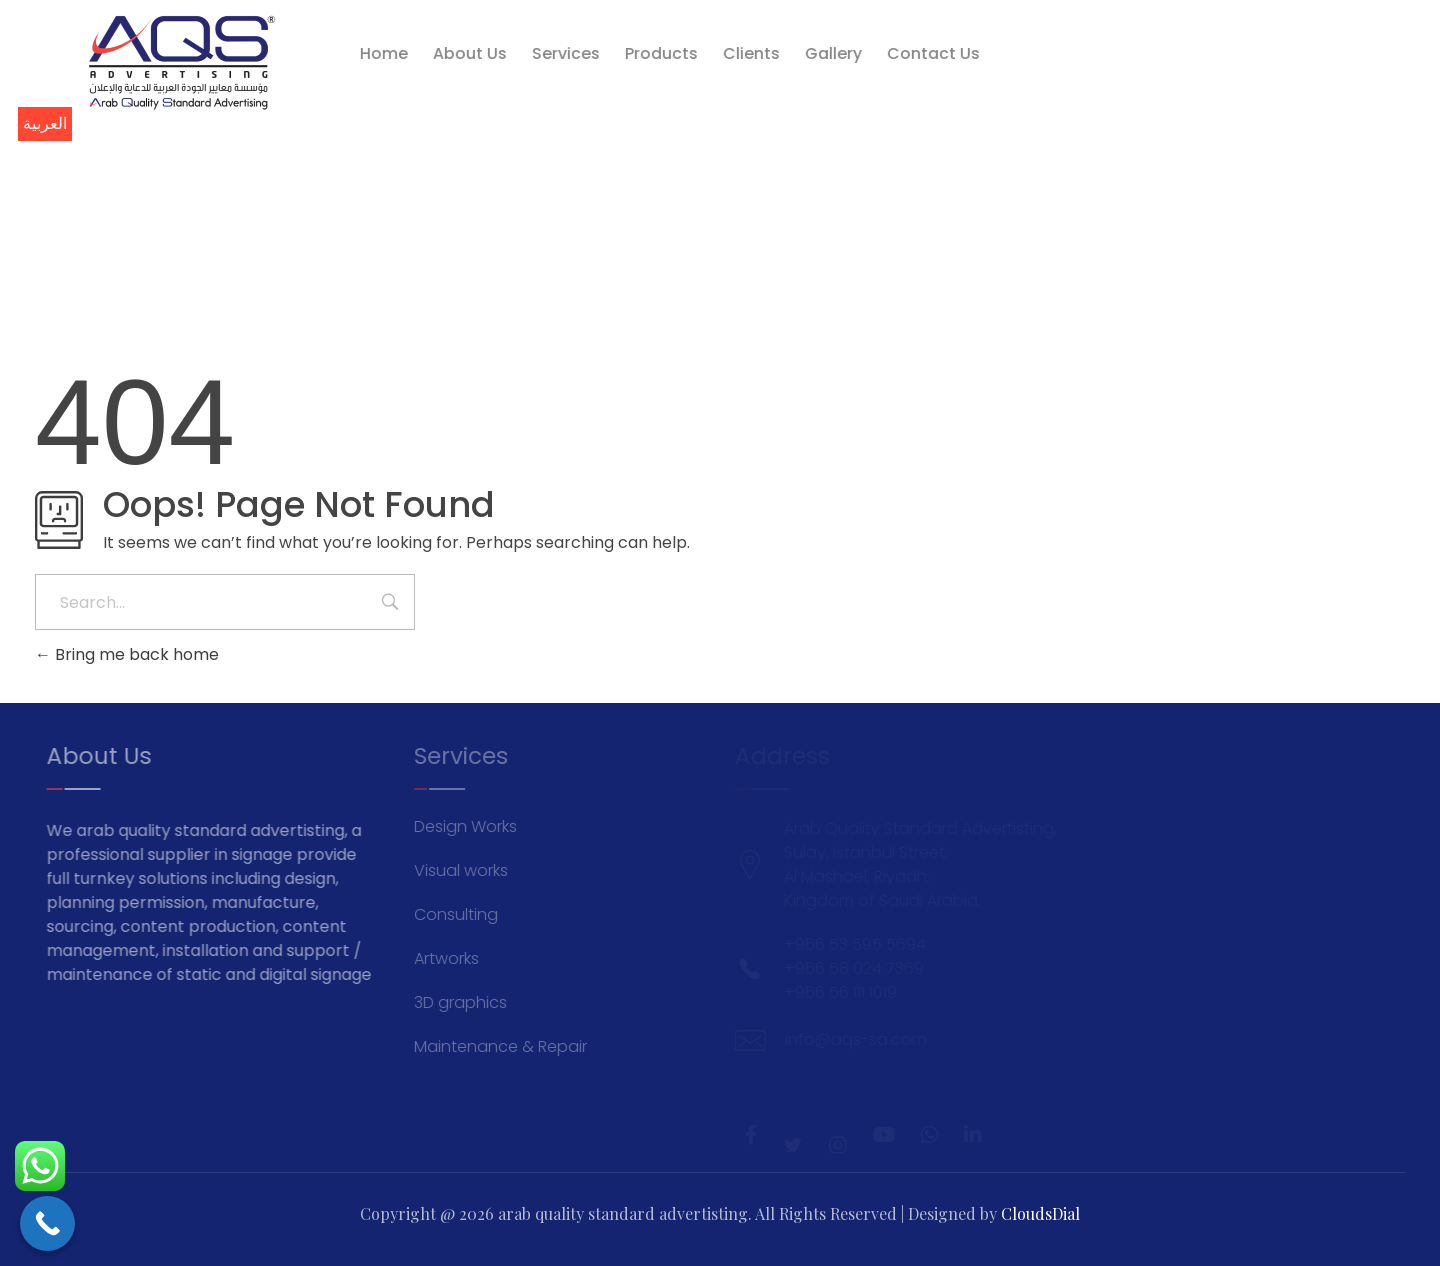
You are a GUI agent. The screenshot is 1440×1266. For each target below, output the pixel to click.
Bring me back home (127, 654)
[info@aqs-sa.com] (1177, 59)
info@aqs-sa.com (1270, 57)
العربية (45, 123)
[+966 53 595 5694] (1177, 86)
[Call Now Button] (47, 1223)
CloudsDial (1040, 1213)
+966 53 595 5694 (1267, 84)
